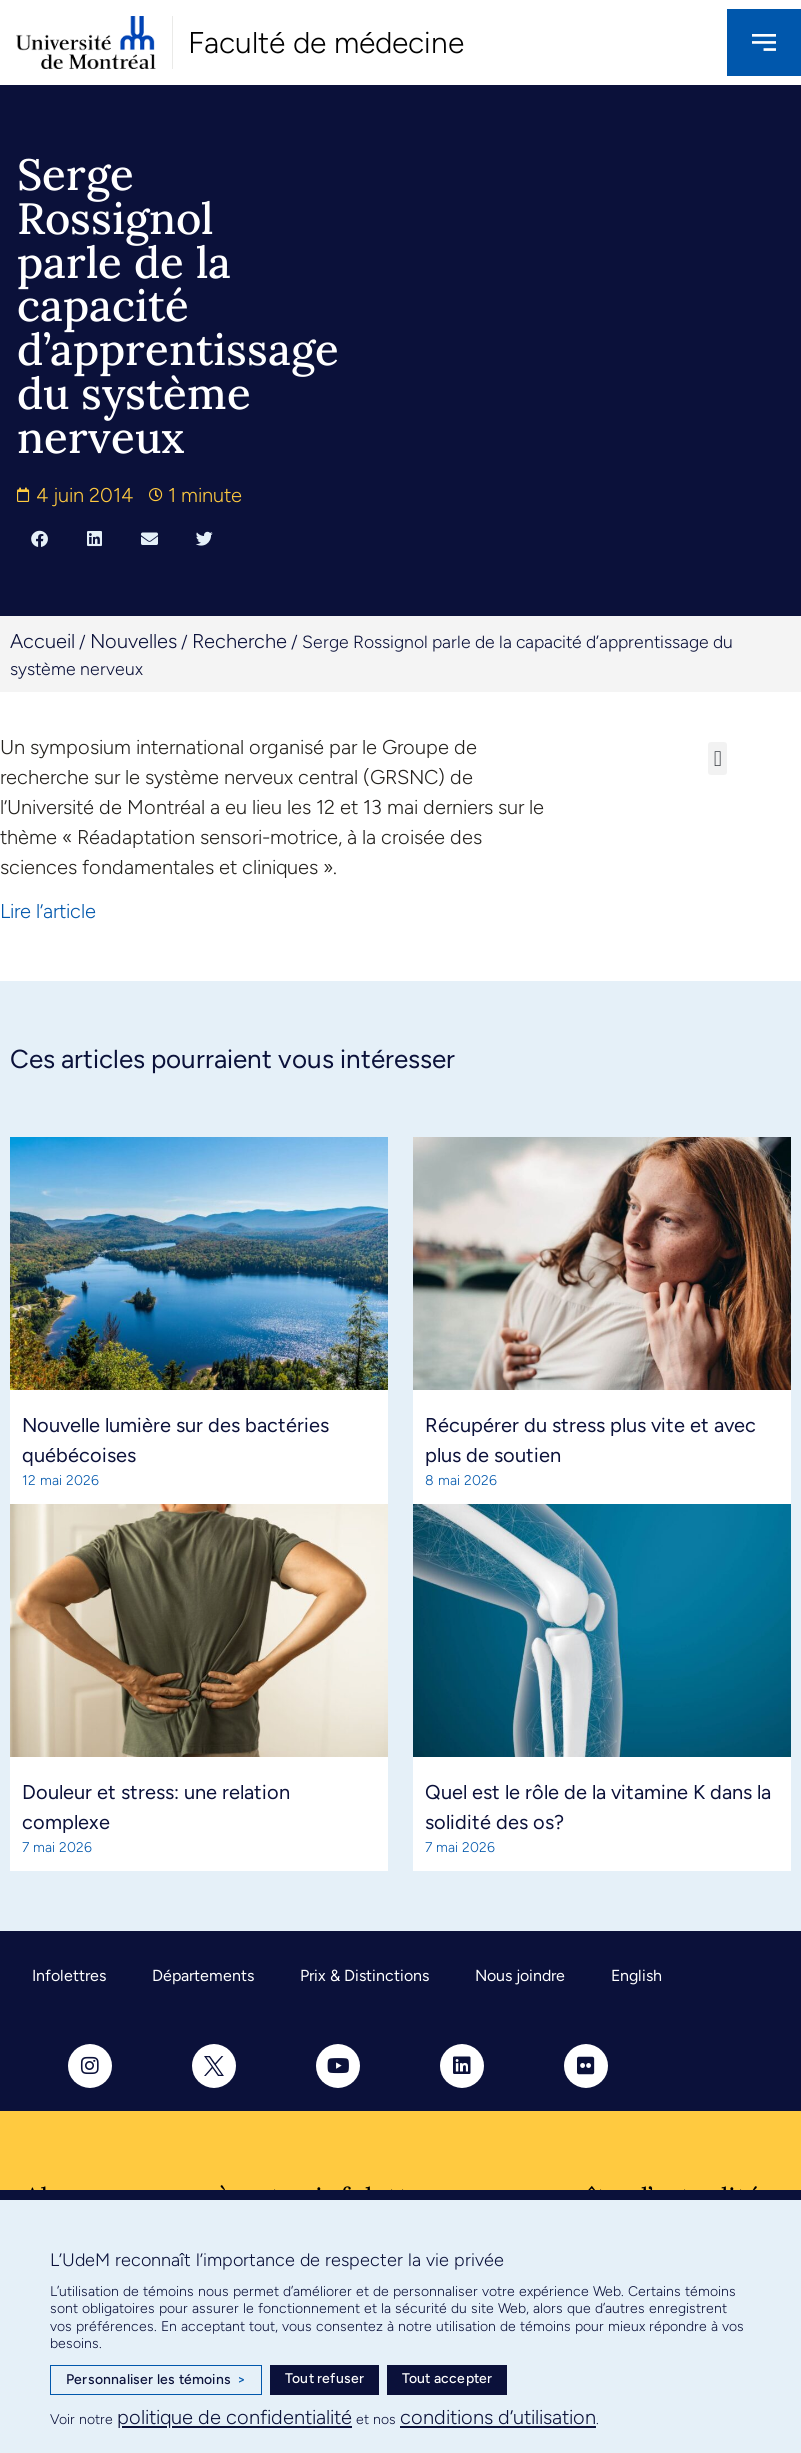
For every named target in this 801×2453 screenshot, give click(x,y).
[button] (39, 539)
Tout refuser (324, 2378)
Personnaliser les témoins (156, 2380)
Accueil (42, 641)
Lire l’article (48, 911)
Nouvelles (133, 641)
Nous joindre (520, 1975)
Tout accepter (447, 2378)
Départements (203, 1975)
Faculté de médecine (326, 42)
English (636, 1975)
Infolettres (69, 1975)
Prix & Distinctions (364, 1975)
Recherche (239, 641)
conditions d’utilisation (498, 2417)
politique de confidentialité (234, 2417)
